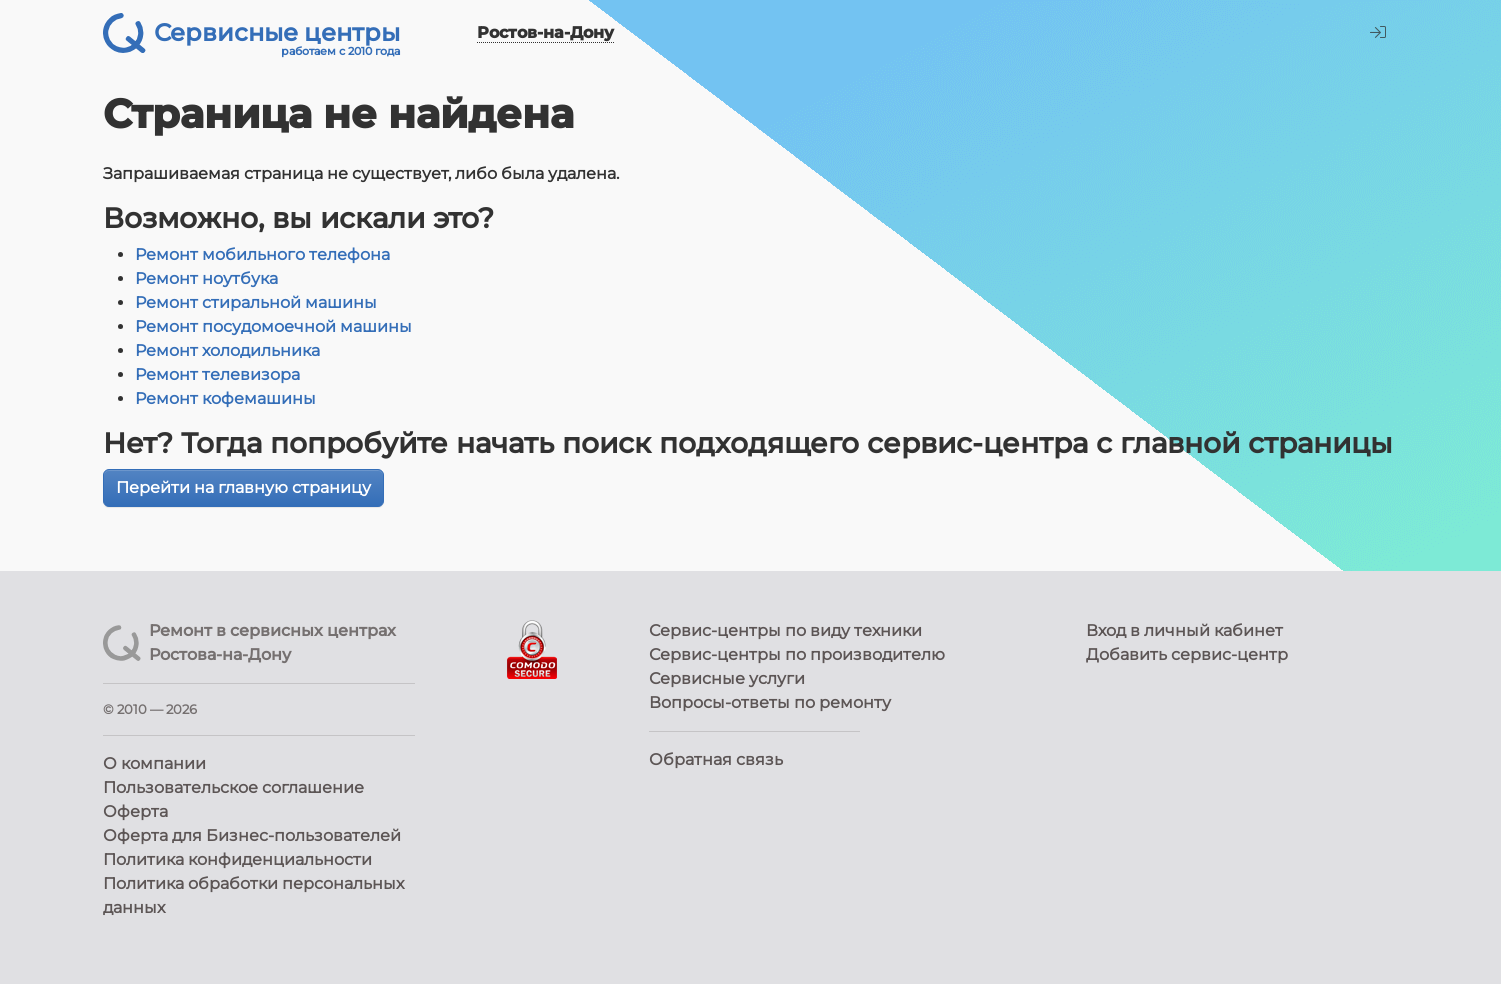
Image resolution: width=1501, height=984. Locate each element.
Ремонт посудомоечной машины (273, 326)
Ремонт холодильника (227, 350)
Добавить (1187, 654)
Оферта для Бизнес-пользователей (252, 835)
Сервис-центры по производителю (797, 654)
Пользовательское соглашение (233, 787)
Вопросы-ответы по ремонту (770, 702)
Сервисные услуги (727, 678)
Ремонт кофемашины (225, 398)
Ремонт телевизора (217, 374)
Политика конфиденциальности (237, 859)
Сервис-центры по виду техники (785, 630)
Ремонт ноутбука (206, 278)
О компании (154, 763)
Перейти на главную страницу (243, 487)
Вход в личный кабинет (1184, 630)
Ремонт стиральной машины (256, 302)
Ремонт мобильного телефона (262, 254)
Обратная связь (716, 759)
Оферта (135, 811)
